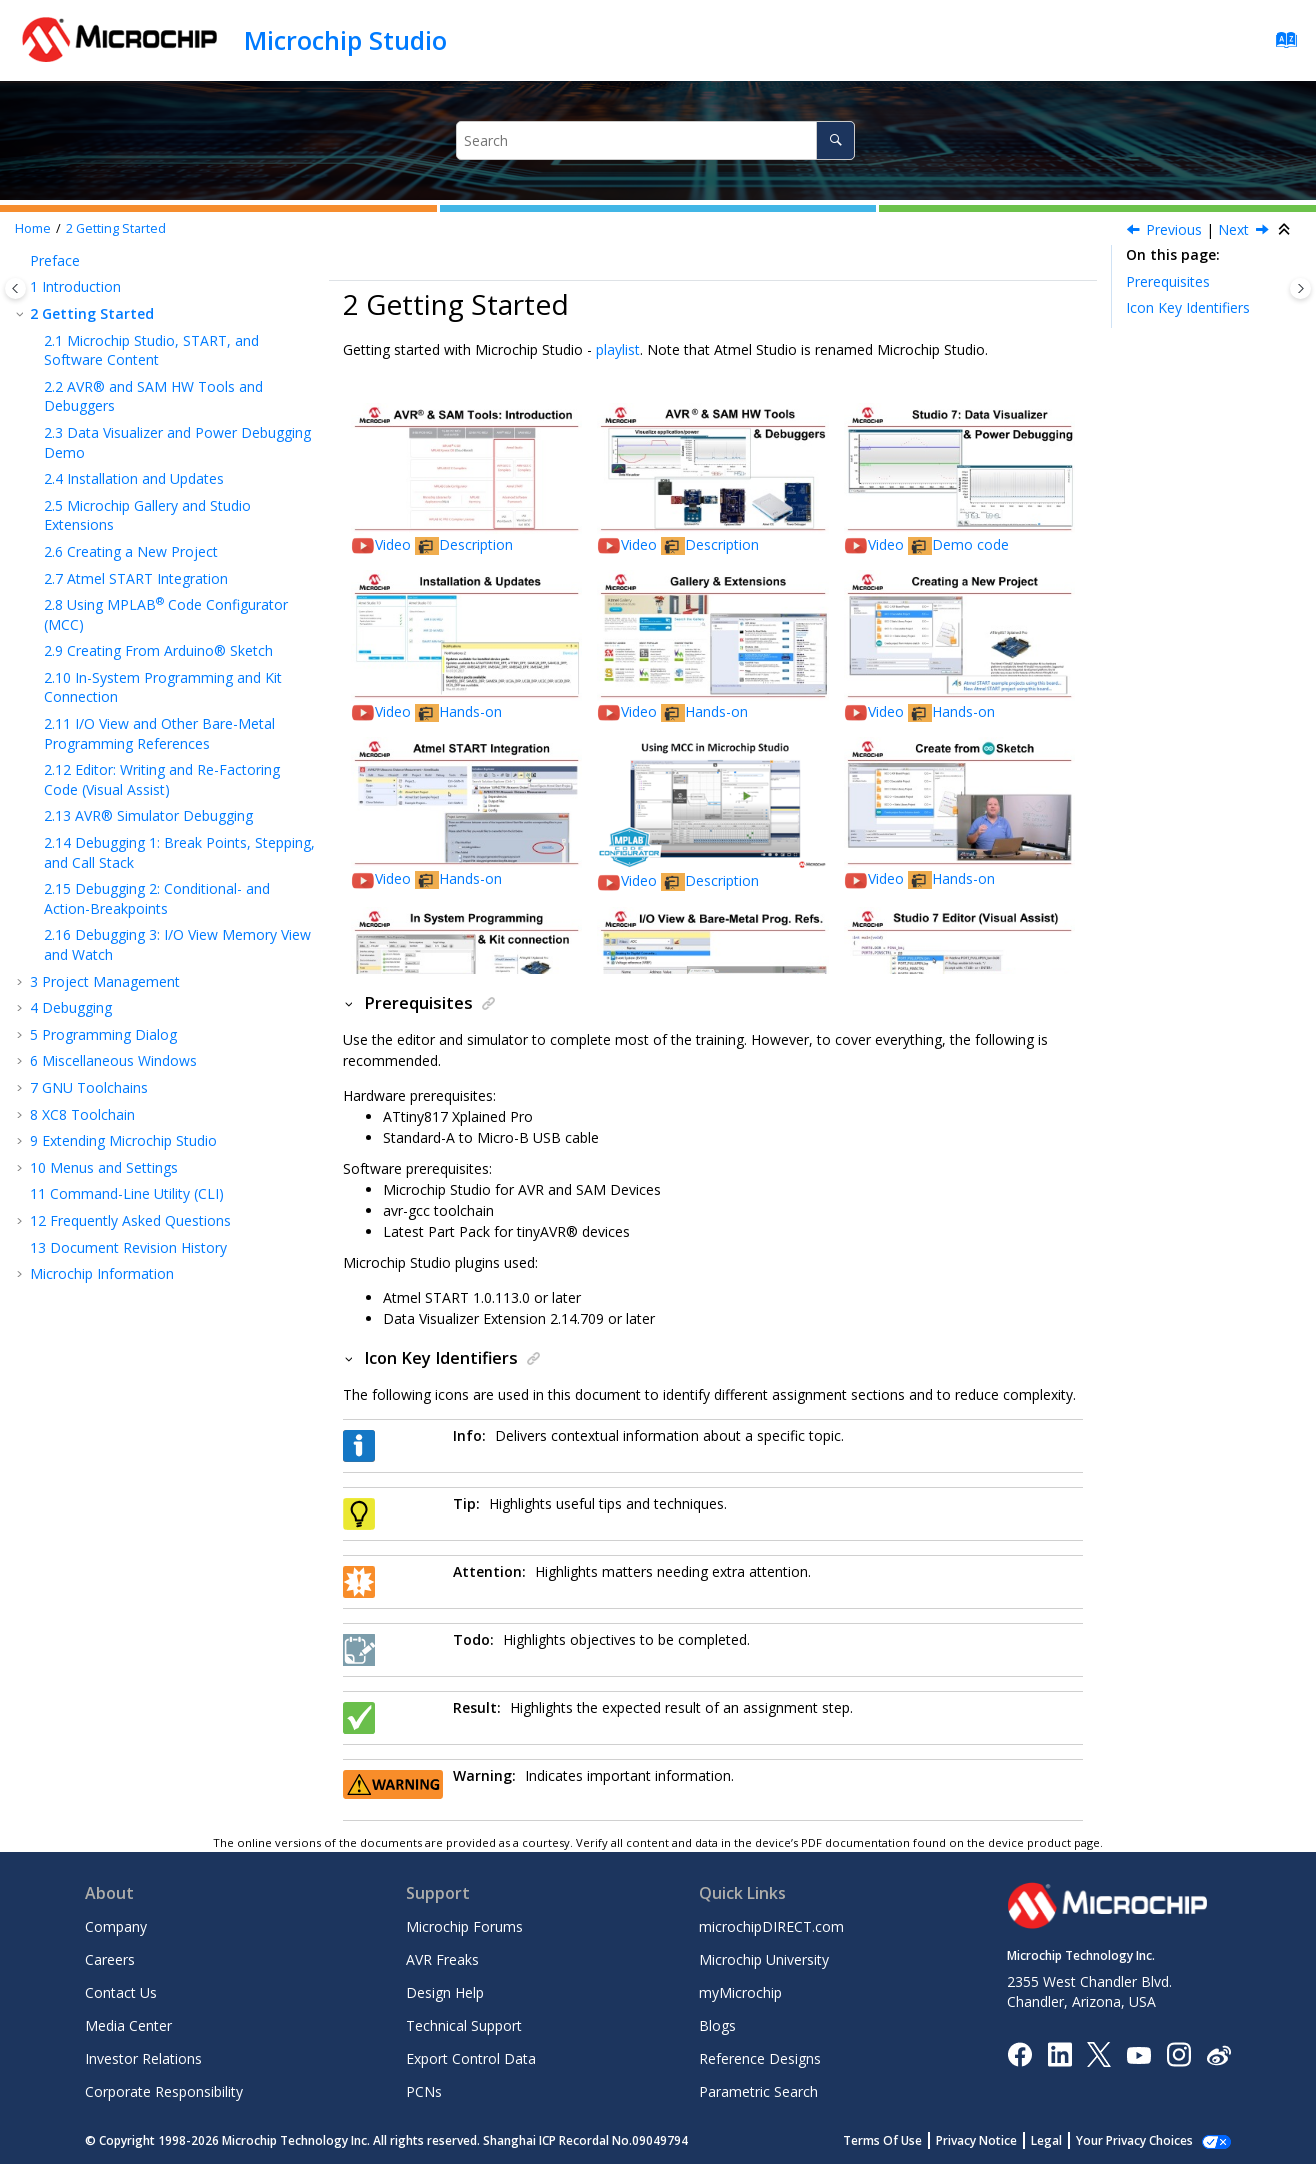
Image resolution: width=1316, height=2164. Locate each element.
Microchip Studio (345, 40)
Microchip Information (102, 1273)
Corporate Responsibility (164, 2091)
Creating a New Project (131, 551)
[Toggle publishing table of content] (15, 288)
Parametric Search (758, 2091)
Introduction (75, 286)
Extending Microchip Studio (123, 1140)
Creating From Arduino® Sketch (158, 650)
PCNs (424, 2091)
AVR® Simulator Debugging (148, 815)
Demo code (970, 544)
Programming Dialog (103, 1034)
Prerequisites (1168, 281)
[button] (22, 261)
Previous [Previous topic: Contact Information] (1174, 229)
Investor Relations (143, 2058)
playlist (618, 349)
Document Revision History (128, 1247)
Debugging (71, 1007)
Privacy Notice (998, 2140)
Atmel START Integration (136, 578)
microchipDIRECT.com (771, 1926)
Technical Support (464, 2025)
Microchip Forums (464, 1926)
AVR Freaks (442, 1959)
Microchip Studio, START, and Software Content (151, 350)
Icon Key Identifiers (1188, 307)
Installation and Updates (134, 478)
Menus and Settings (104, 1167)
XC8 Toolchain (82, 1114)
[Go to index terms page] (1280, 44)
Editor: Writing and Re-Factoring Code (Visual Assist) (162, 779)
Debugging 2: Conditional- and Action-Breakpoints (157, 898)
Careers (110, 1959)
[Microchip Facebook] (1019, 2053)
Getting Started (116, 228)
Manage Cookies (1145, 2140)
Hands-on (470, 711)
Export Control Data (471, 2058)
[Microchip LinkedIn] (1059, 2053)
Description (476, 544)
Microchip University (764, 1959)
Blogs (717, 2025)
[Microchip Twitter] (1099, 2053)
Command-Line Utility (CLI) (127, 1193)
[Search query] (655, 140)
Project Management (105, 981)
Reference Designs (760, 2058)
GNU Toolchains (89, 1087)
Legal (1068, 2140)
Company (116, 1926)
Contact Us (121, 1992)
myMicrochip (740, 1992)
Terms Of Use (904, 2140)
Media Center (128, 2025)
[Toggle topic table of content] (1300, 288)
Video (395, 544)
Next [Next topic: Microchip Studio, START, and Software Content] (1233, 229)
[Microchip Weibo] (1218, 2054)
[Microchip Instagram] (1178, 2053)
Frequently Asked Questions (130, 1220)
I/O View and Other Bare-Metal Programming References (159, 733)
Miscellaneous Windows (113, 1060)
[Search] (835, 140)
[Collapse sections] (1286, 230)
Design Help (445, 1992)
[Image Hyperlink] (1138, 2054)
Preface (55, 260)
